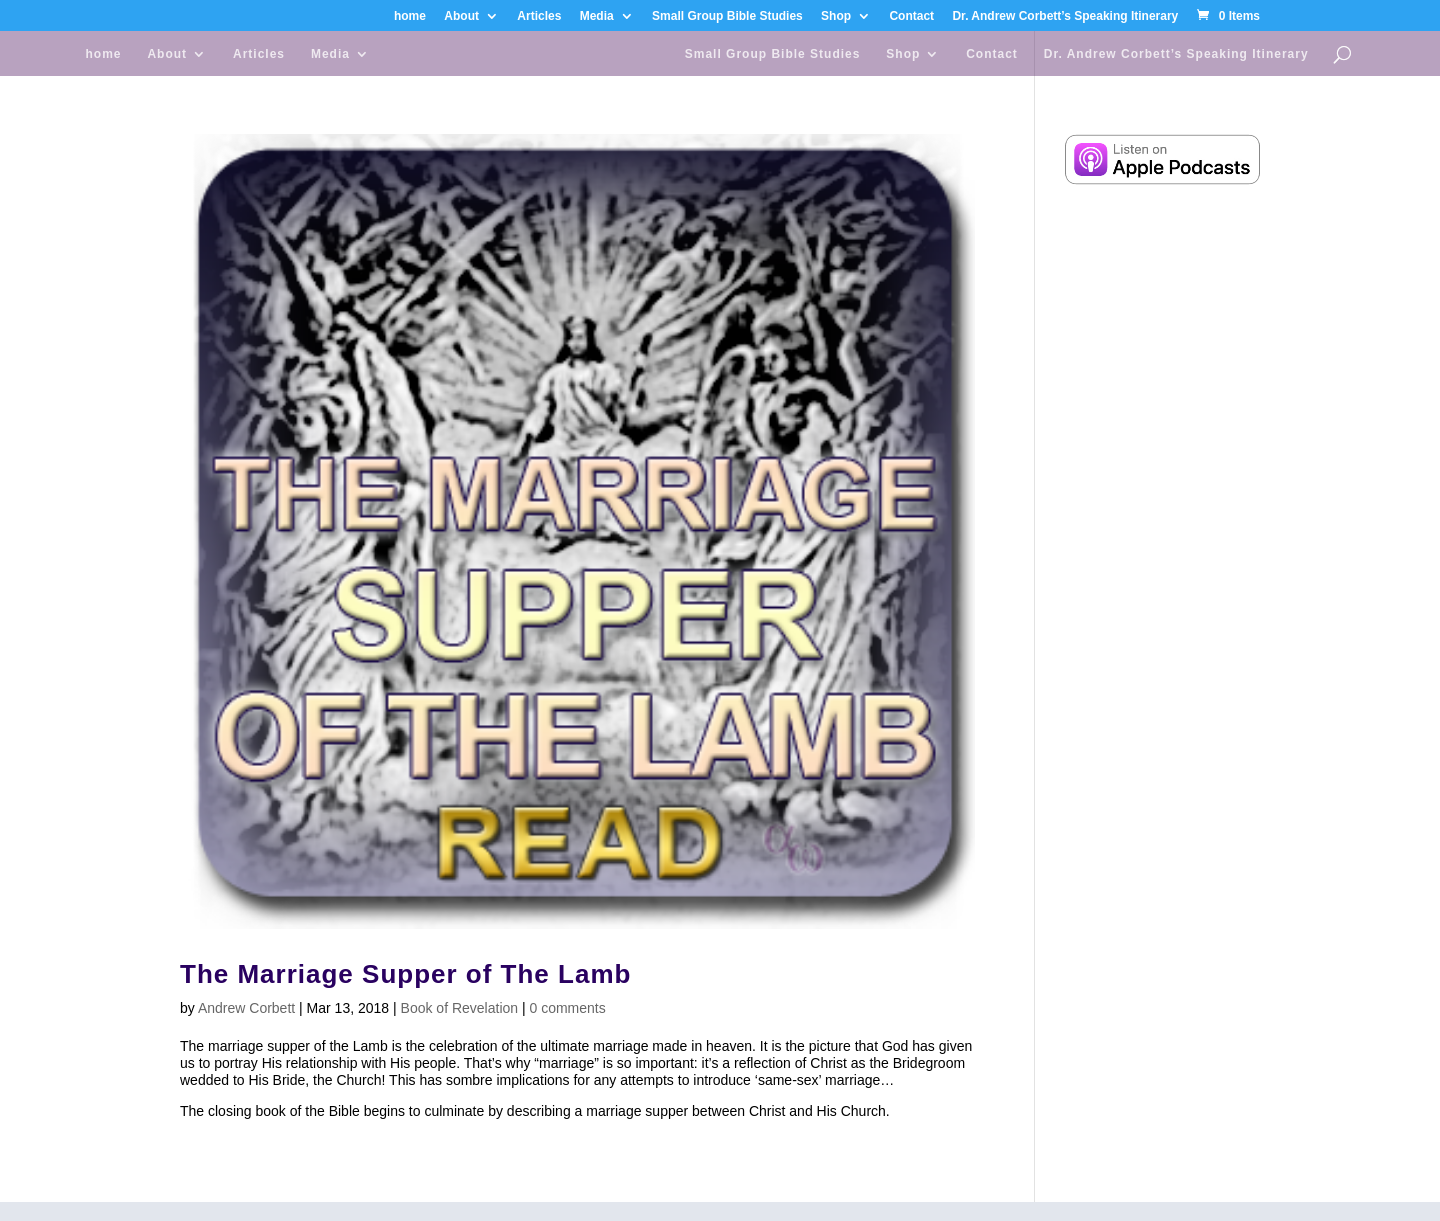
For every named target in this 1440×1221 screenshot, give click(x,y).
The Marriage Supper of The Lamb (405, 974)
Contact (911, 16)
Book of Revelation (460, 1008)
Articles (539, 16)
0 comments (568, 1008)
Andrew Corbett (246, 1008)
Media (597, 16)
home (410, 16)
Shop (836, 16)
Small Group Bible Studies (727, 16)
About (461, 16)
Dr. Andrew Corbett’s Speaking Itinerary (1065, 16)
